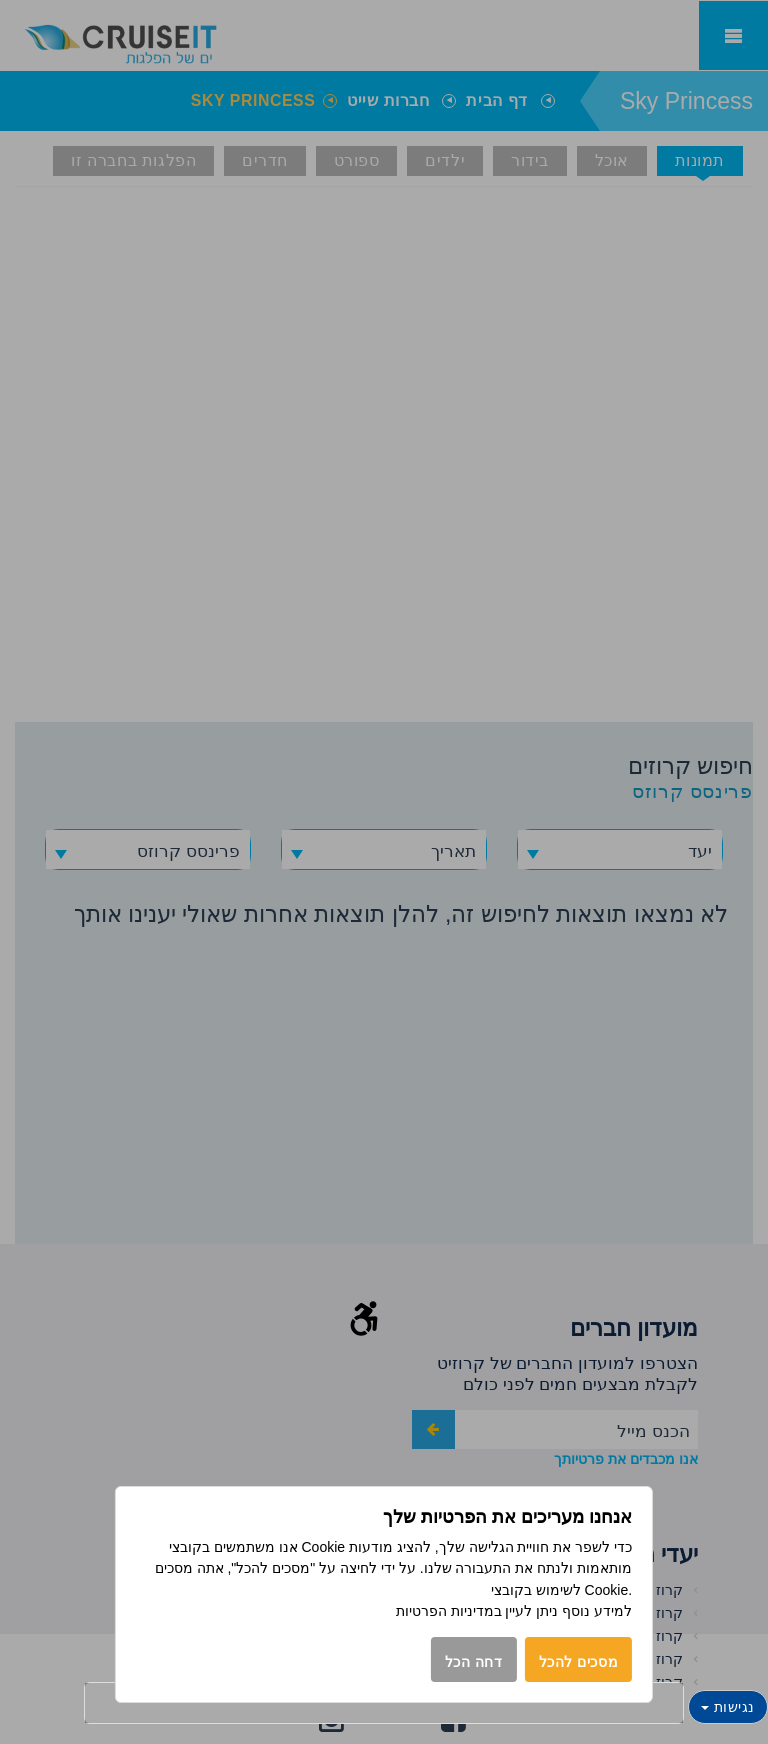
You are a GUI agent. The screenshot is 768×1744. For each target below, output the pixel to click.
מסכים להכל (579, 1662)
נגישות (728, 1707)
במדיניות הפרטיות (449, 1611)
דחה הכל (474, 1662)
